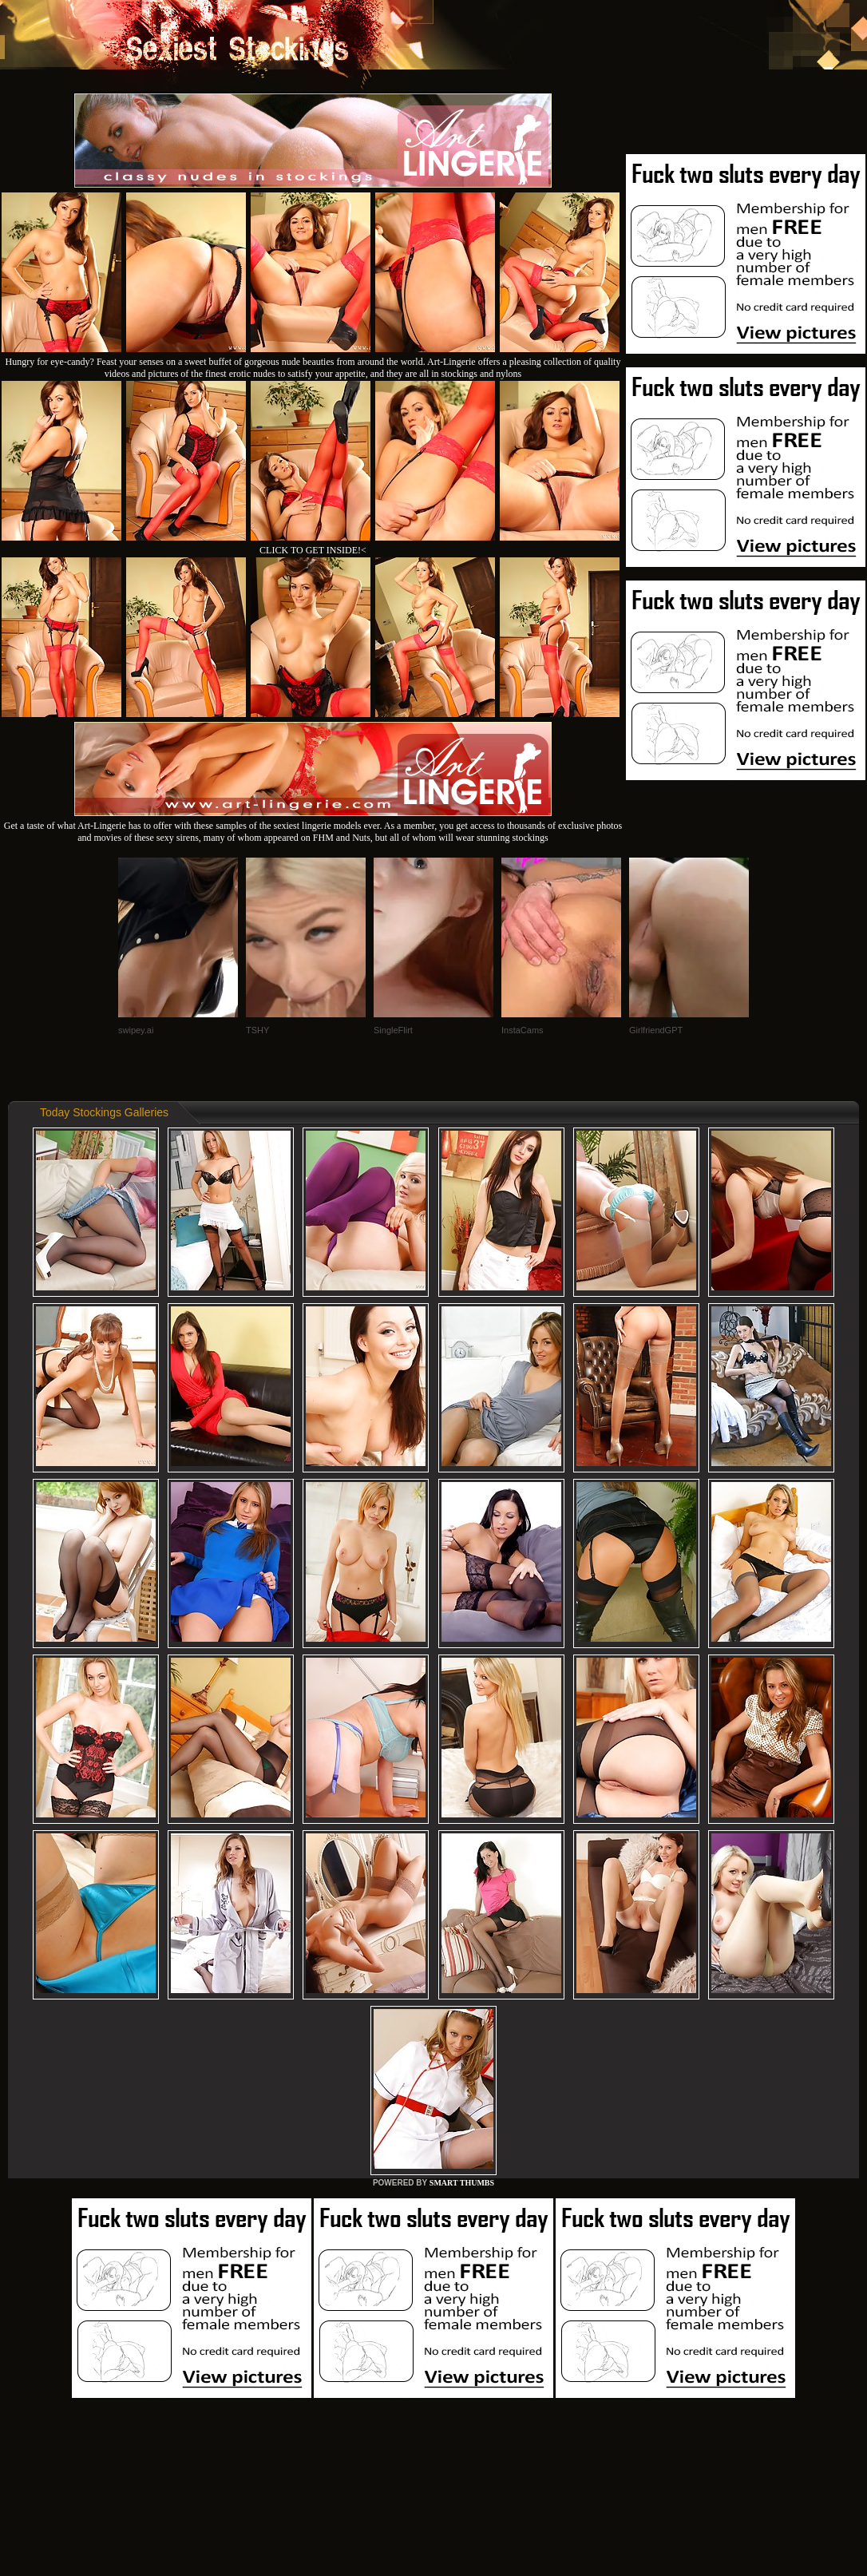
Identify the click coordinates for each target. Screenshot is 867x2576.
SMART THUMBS (462, 2182)
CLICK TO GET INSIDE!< (312, 550)
